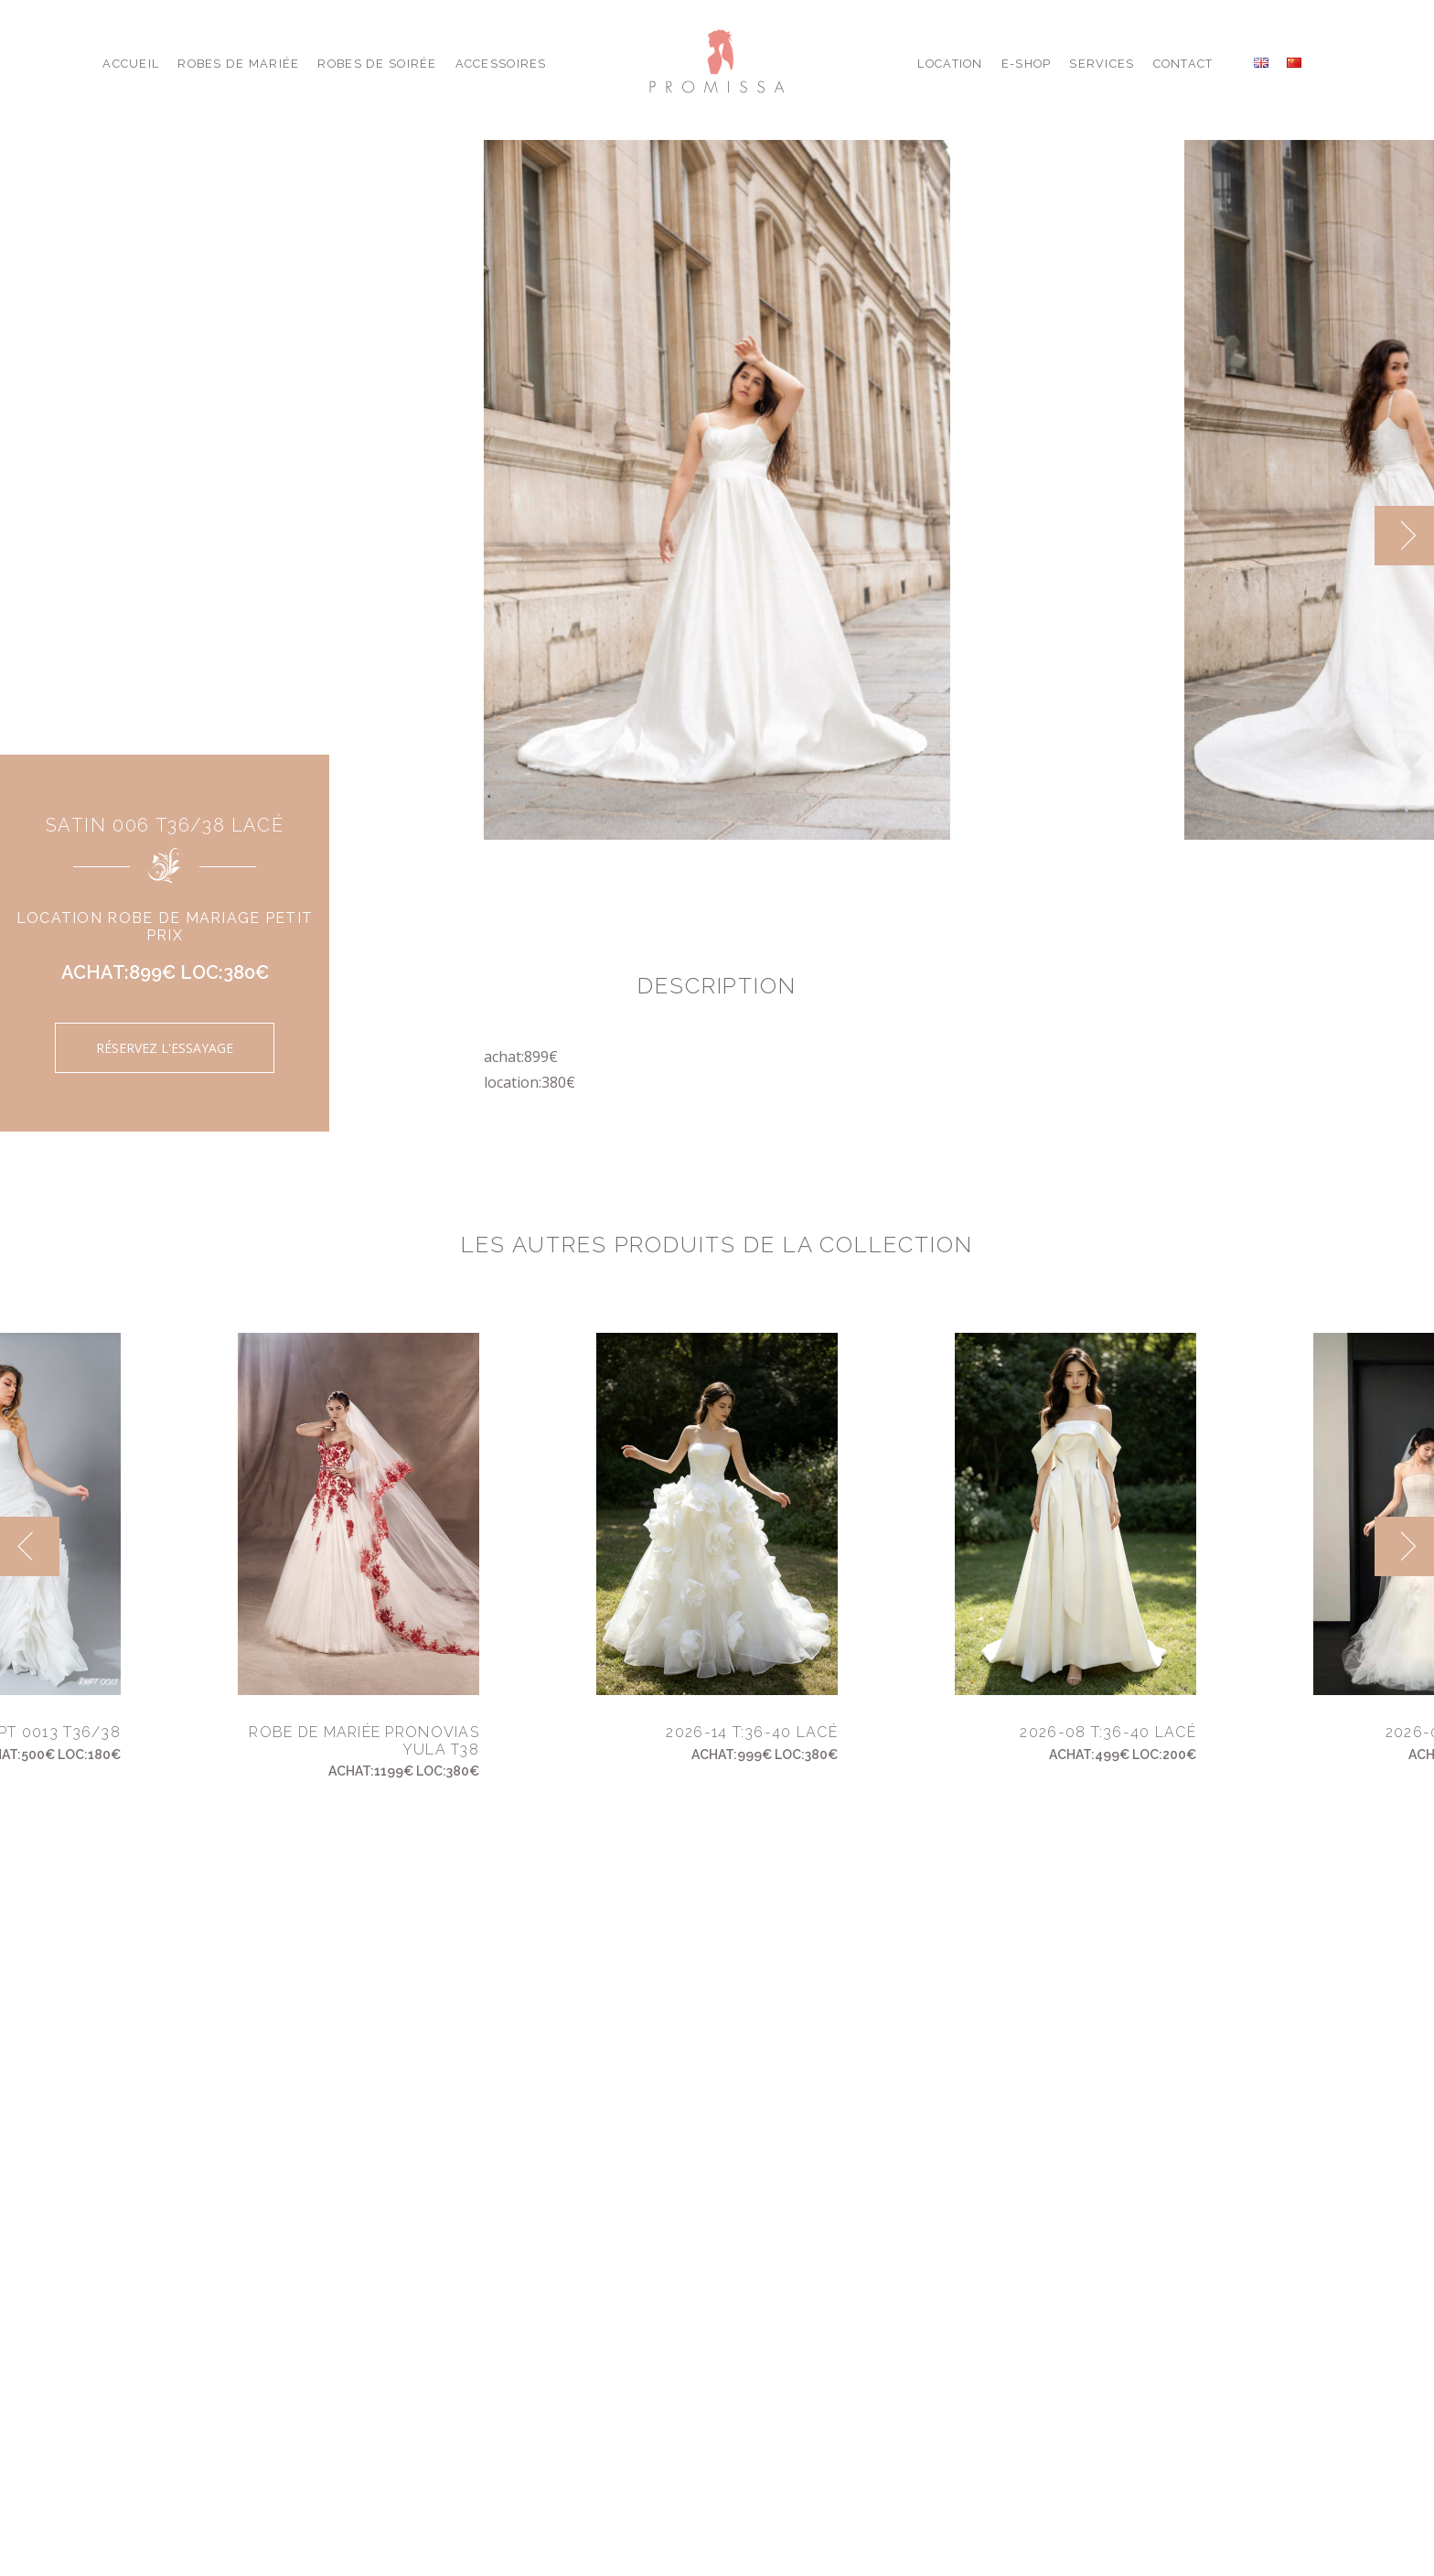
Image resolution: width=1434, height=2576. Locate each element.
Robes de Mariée (238, 63)
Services (1101, 63)
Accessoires (501, 63)
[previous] (29, 1546)
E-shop (1026, 63)
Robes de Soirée (376, 63)
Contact (1183, 63)
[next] (1404, 535)
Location (949, 63)
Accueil (130, 63)
